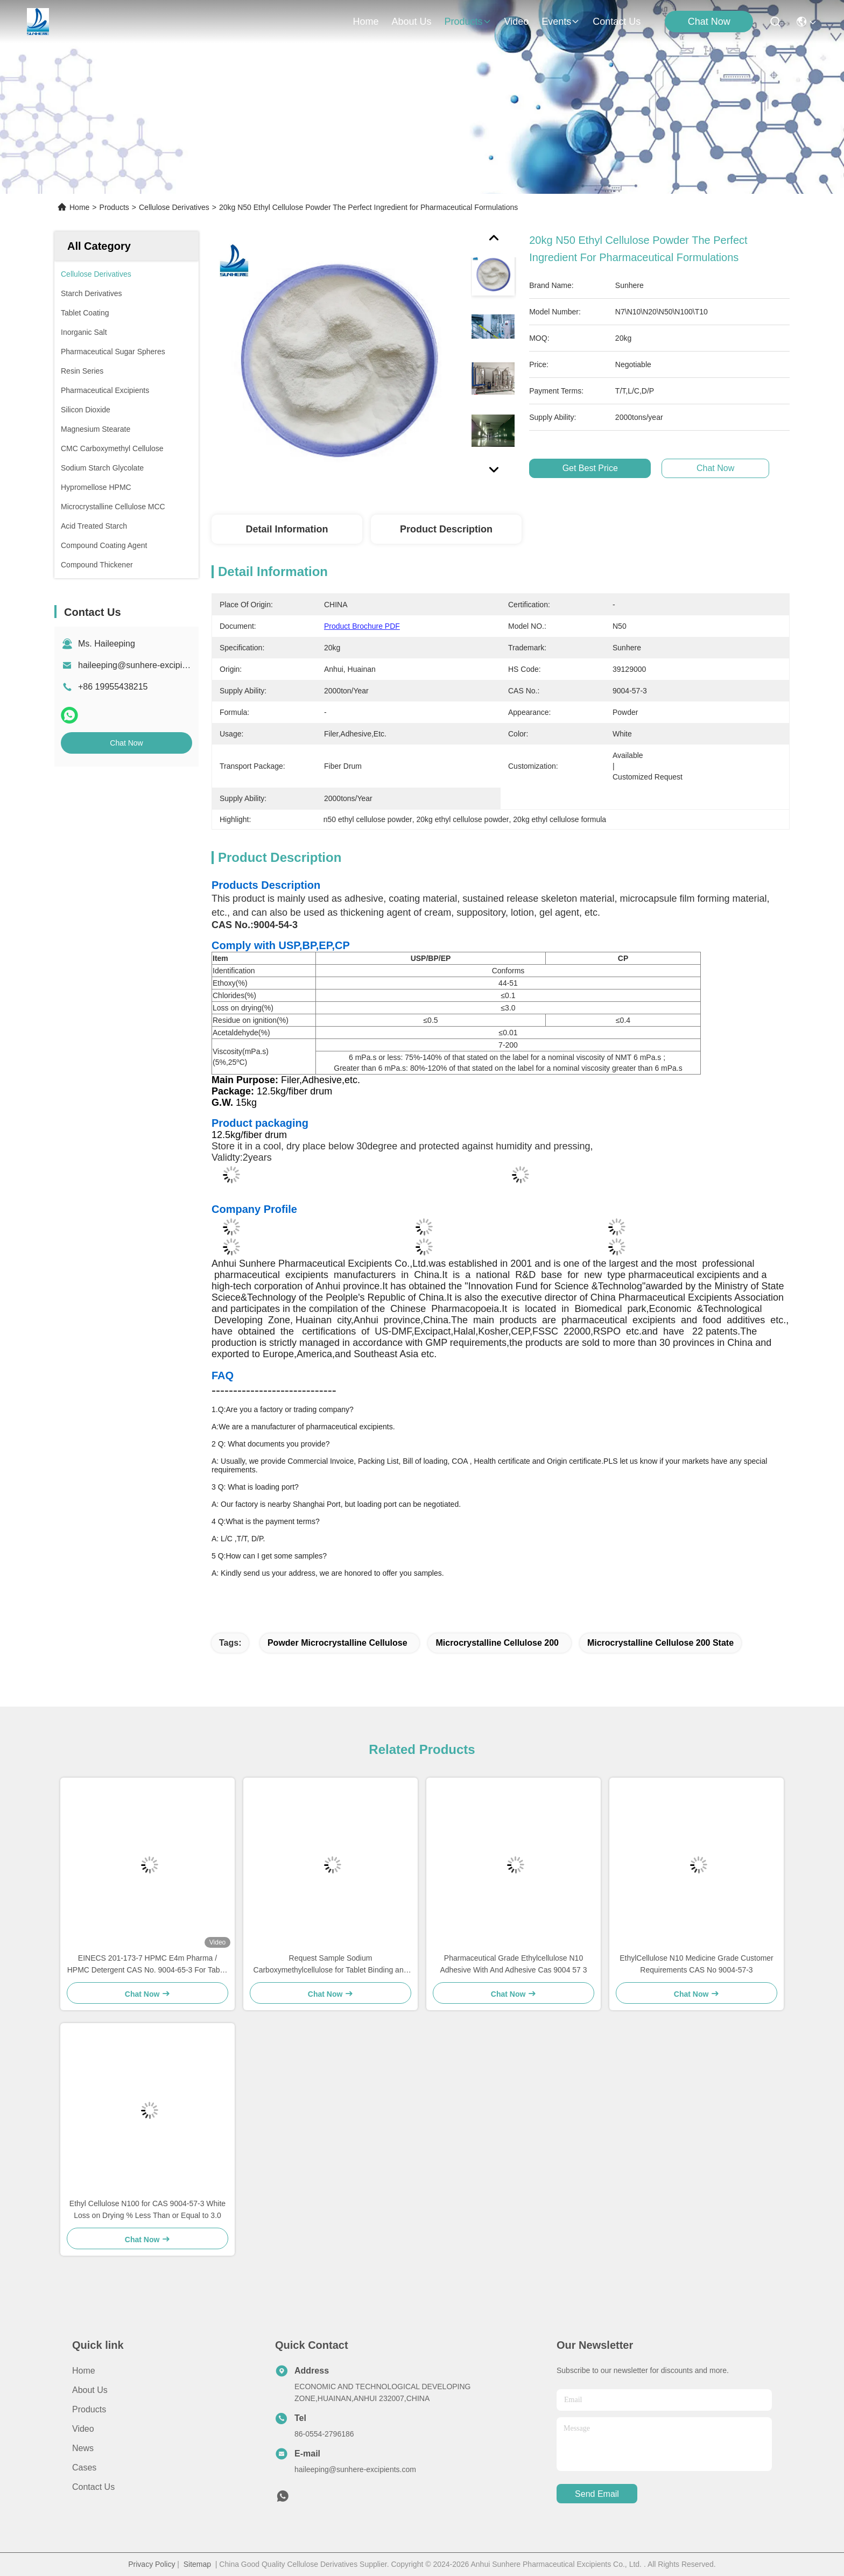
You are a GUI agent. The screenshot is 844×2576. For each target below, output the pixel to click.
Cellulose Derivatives (174, 207)
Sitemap (197, 2564)
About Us (90, 2390)
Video (83, 2428)
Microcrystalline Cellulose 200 (497, 1642)
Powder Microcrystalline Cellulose (337, 1642)
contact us (617, 21)
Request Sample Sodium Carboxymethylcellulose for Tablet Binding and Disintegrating (331, 1965)
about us (411, 21)
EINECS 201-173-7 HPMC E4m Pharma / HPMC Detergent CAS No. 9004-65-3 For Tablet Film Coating (147, 1965)
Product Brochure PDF (362, 626)
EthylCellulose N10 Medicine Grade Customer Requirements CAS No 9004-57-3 (696, 1964)
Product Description (446, 529)
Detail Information (286, 529)
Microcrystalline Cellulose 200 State (660, 1642)
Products (114, 207)
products (467, 21)
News (83, 2448)
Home (365, 21)
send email (597, 2493)
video (516, 21)
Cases (84, 2467)
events (560, 21)
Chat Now (709, 21)
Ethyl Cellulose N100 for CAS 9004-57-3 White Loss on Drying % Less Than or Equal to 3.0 (147, 2209)
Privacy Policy (151, 2564)
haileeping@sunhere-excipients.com (147, 665)
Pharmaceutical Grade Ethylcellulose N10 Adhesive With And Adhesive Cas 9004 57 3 (513, 1964)
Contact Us (93, 2486)
